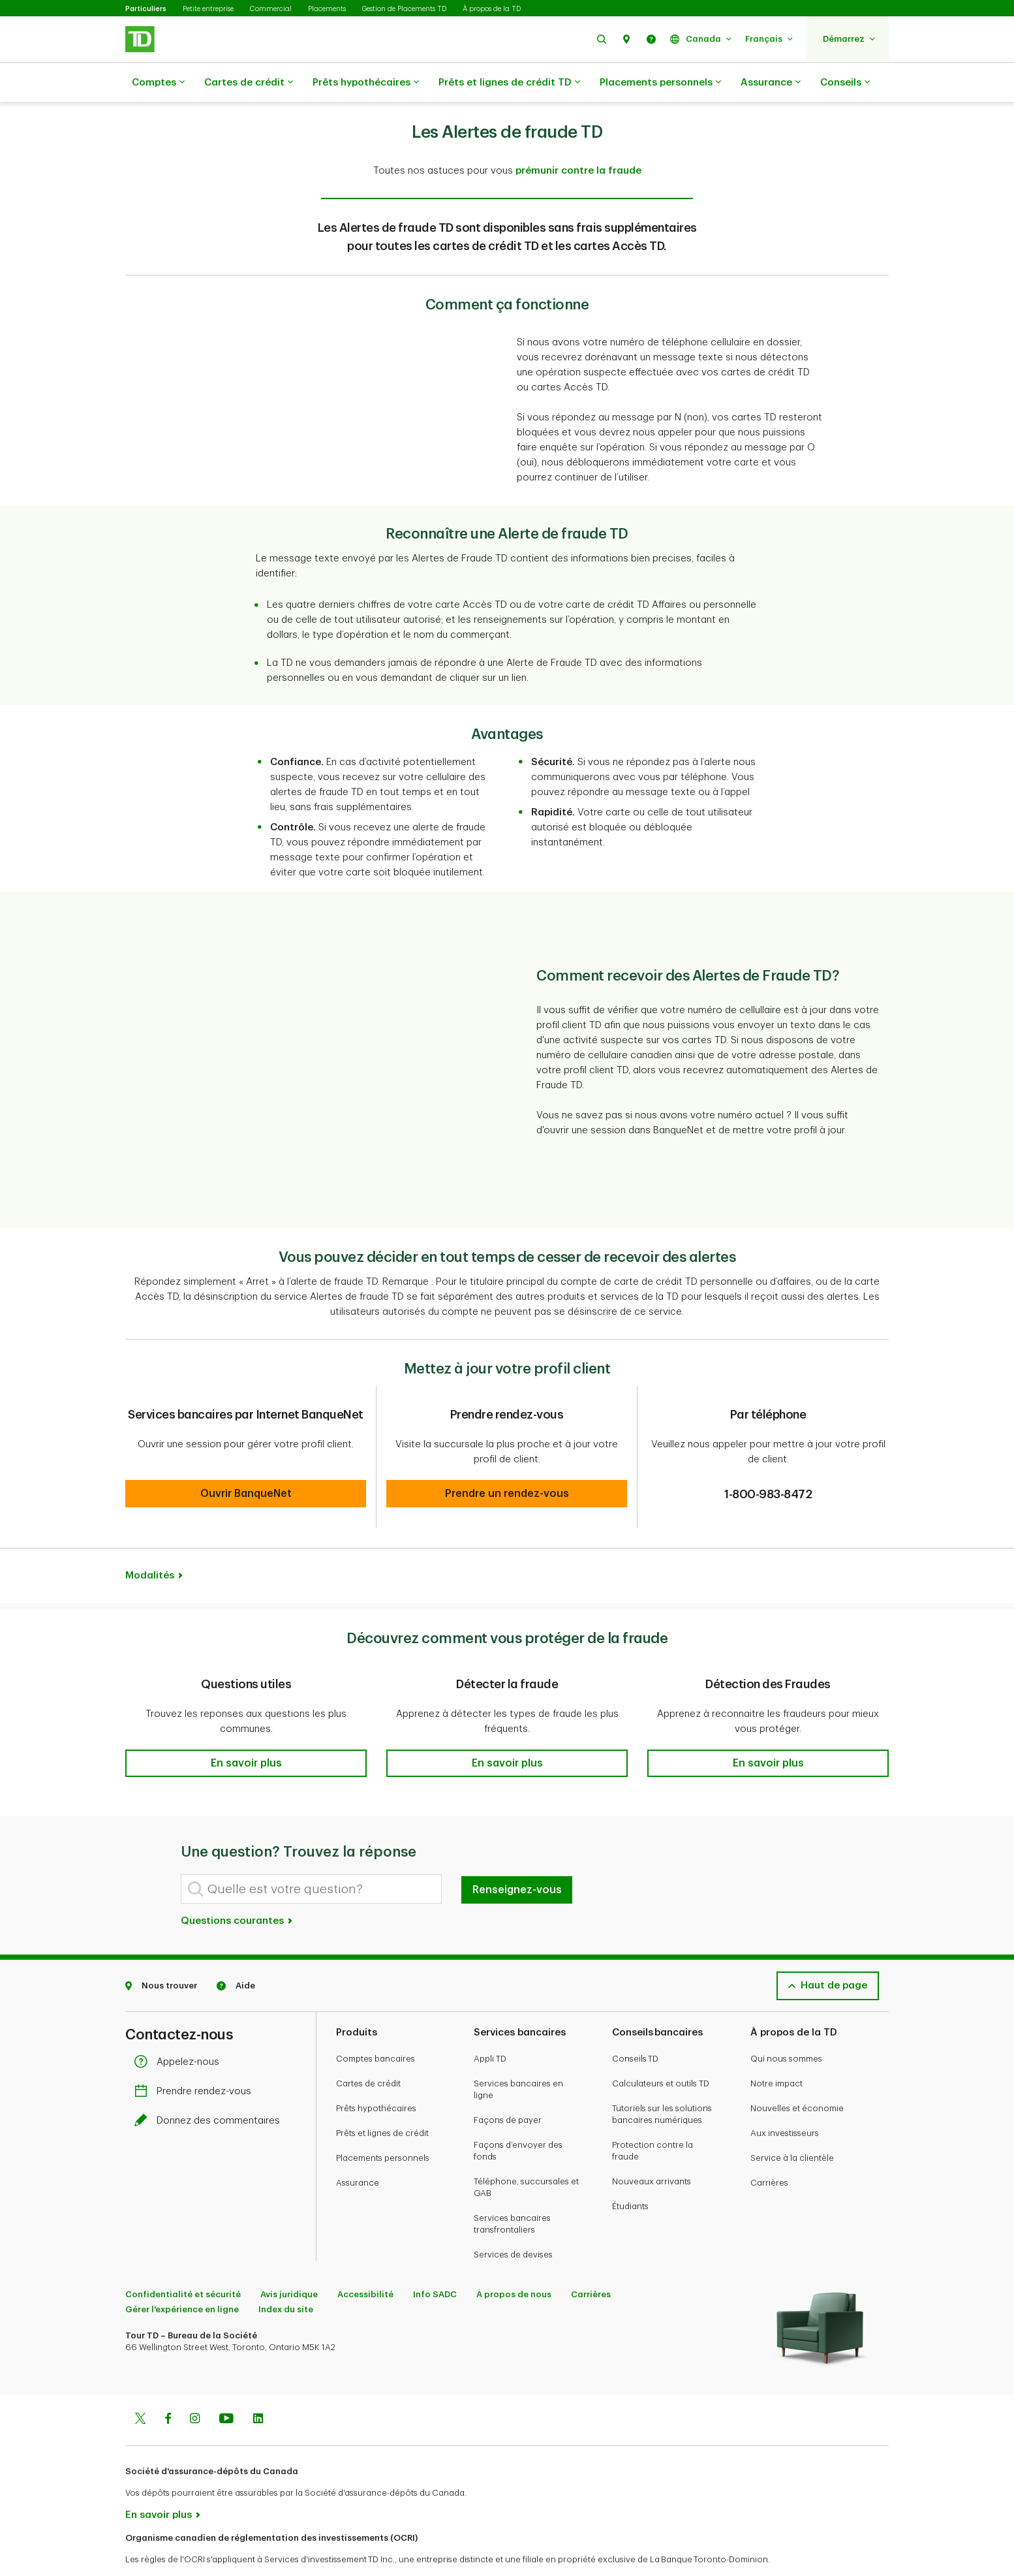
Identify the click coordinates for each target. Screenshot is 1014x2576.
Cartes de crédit (248, 83)
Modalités (149, 1543)
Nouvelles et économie (797, 2075)
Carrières (769, 2150)
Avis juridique (289, 2261)
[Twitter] (140, 2387)
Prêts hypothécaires (366, 83)
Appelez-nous (180, 2029)
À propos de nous (513, 2261)
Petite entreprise (208, 8)
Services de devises (513, 2222)
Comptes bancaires (375, 2026)
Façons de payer (508, 2087)
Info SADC (435, 2261)
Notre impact (776, 2051)
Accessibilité (365, 2261)
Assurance (771, 83)
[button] (601, 38)
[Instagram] (195, 2387)
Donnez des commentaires (210, 2088)
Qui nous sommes (786, 2026)
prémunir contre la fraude (578, 138)
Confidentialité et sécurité (183, 2261)
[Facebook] (167, 2387)
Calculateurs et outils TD (660, 2051)
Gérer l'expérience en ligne (182, 2276)
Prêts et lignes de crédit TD (509, 83)
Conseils (845, 83)
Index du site (285, 2276)
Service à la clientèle (792, 2125)
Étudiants (630, 2173)
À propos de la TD (492, 8)
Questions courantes (237, 1888)
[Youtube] (226, 2387)
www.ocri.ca (155, 2549)
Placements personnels (660, 83)
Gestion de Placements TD (404, 8)
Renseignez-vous (517, 1857)
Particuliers (145, 8)
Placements (327, 8)
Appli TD (490, 2026)
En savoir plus (158, 2482)
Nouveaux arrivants (651, 2148)
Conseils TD (635, 2026)
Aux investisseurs (784, 2100)
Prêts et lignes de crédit (382, 2100)
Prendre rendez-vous (196, 2059)
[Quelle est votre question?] (311, 1856)
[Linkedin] (258, 2387)
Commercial (271, 8)
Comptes (158, 83)
